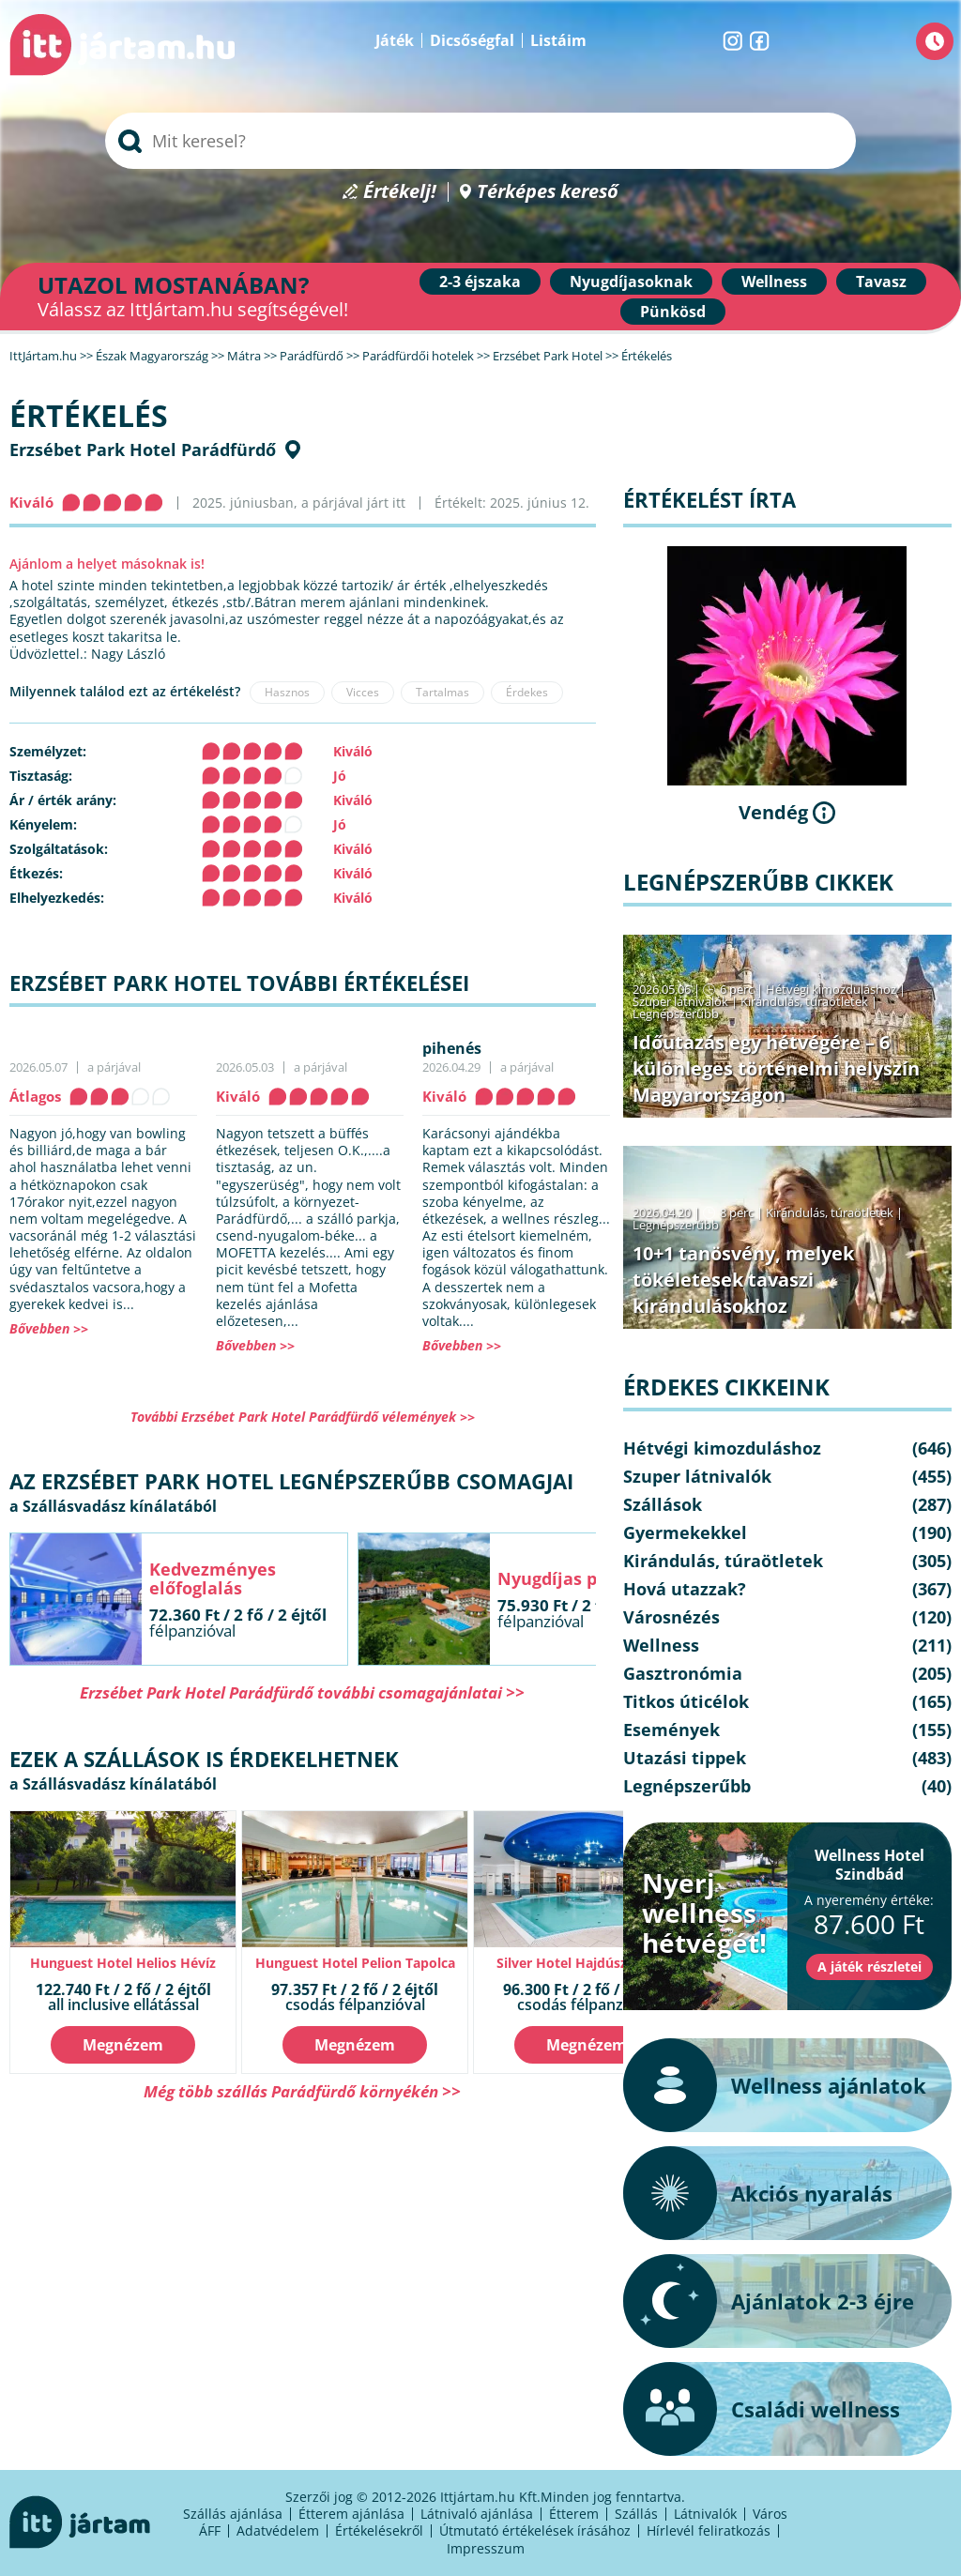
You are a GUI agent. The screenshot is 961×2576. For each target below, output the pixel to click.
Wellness (774, 281)
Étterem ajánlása (351, 2514)
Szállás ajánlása (232, 2514)
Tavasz (881, 281)
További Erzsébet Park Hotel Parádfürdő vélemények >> (302, 1416)
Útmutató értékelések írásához (535, 2530)
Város (770, 2514)
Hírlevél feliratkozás (708, 2530)
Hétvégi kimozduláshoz (831, 989)
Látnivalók (705, 2514)
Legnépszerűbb (676, 1013)
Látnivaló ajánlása (476, 2514)
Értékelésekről (379, 2530)
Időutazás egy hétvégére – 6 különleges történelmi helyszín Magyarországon (776, 1068)
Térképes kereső (547, 192)
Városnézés (671, 1616)
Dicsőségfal (472, 40)
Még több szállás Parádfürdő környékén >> (302, 2091)
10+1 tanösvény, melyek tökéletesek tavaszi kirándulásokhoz (743, 1279)
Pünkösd (673, 311)
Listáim (558, 40)
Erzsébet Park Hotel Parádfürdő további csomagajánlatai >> (302, 1692)
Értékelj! (399, 192)
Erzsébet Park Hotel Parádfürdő (142, 449)
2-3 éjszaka (480, 281)
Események (671, 1729)
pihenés (451, 1048)
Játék (394, 40)
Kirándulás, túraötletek (804, 1001)
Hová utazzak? (684, 1588)
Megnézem (123, 2045)
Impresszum (486, 2548)
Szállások (662, 1504)
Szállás (636, 2514)
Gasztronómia (682, 1673)
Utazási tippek (684, 1757)
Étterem (574, 2514)
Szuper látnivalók (680, 1001)
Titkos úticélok (686, 1701)
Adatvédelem (277, 2530)
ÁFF (210, 2530)
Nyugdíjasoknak (631, 281)
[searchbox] (480, 141)
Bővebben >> (48, 1328)
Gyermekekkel (685, 1532)
